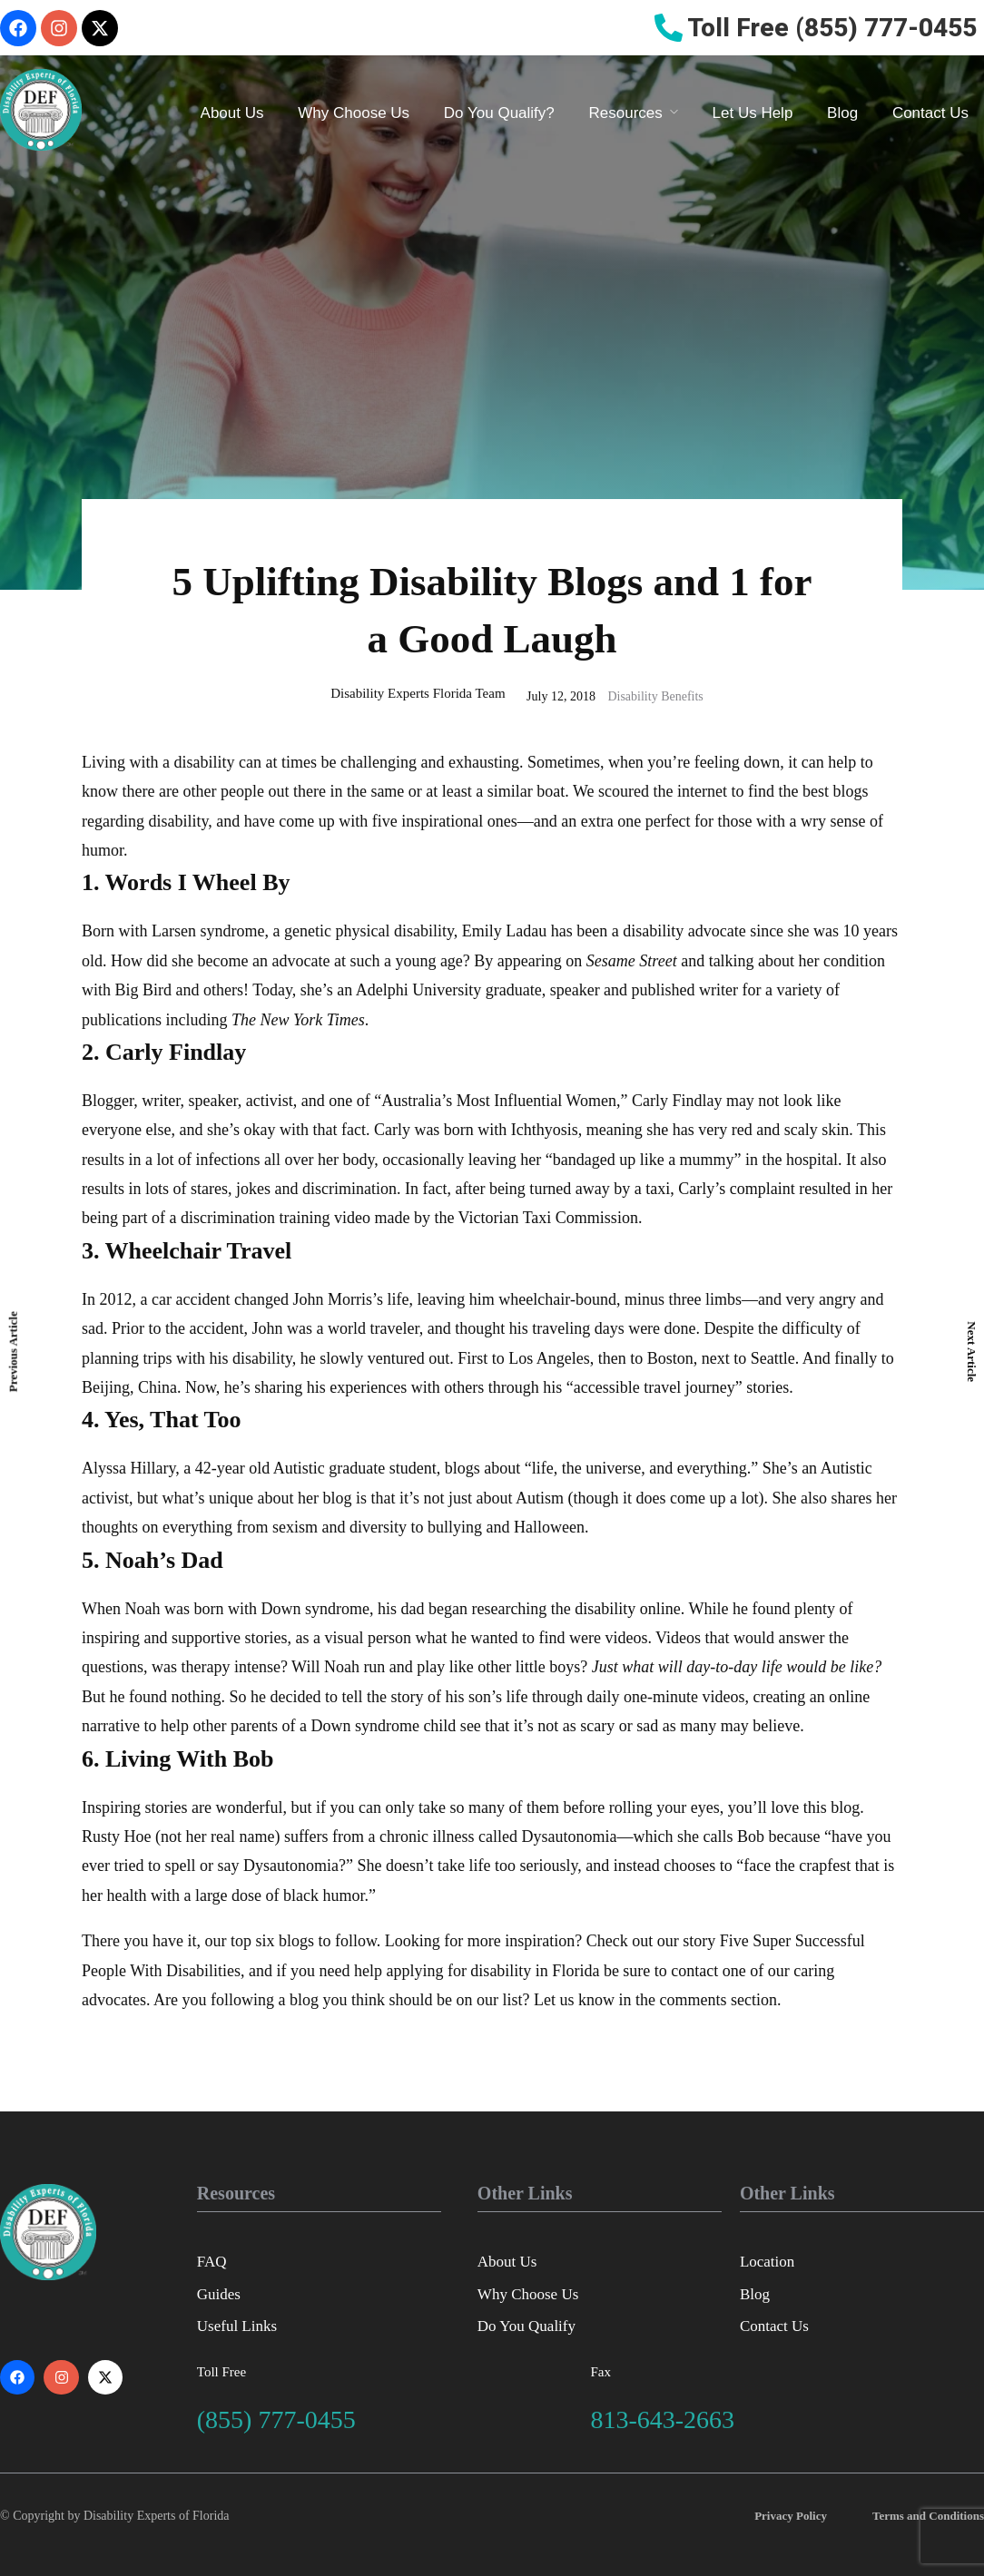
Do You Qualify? (499, 113)
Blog (842, 113)
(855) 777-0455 (276, 2419)
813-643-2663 (662, 2419)
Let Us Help (753, 113)
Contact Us (930, 113)
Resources (626, 113)
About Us (232, 113)
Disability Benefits (655, 696)
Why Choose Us (353, 113)
